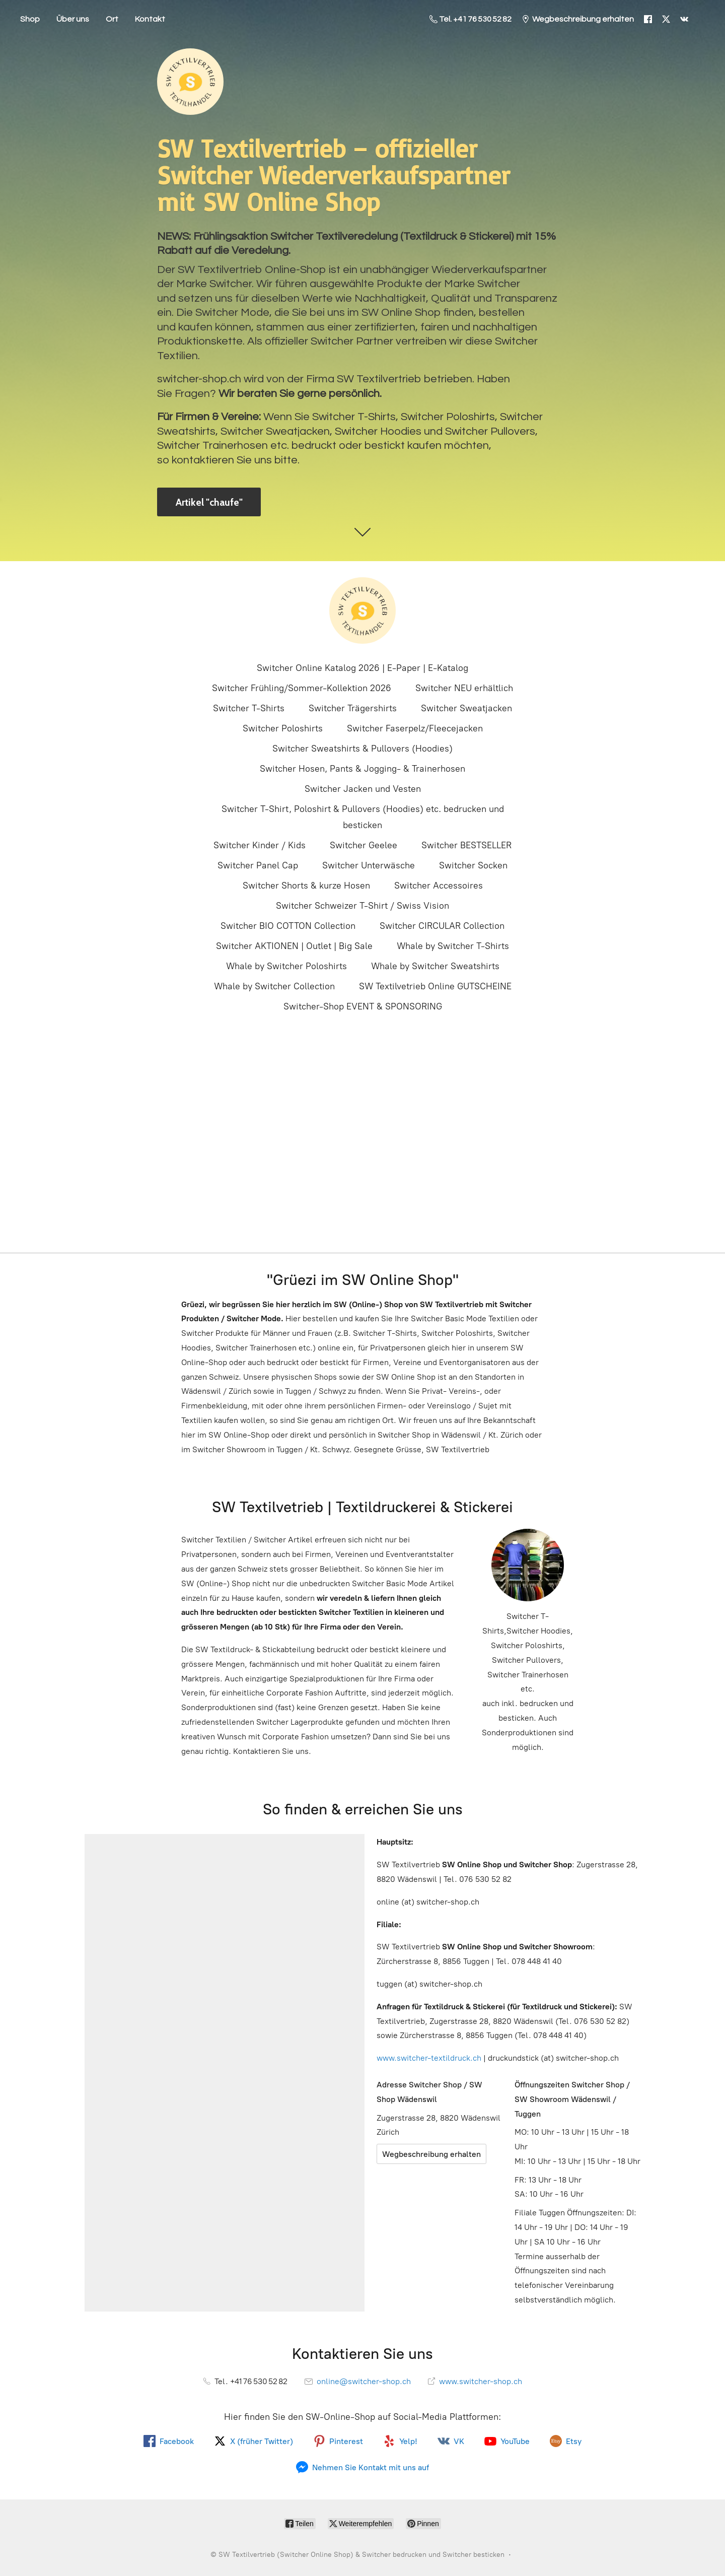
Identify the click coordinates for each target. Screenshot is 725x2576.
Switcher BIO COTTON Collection (288, 925)
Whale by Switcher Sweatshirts (435, 966)
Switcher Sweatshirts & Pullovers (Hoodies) (362, 748)
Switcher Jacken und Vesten (363, 788)
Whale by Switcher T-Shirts (453, 946)
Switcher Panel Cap (258, 865)
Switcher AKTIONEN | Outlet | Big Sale (294, 946)
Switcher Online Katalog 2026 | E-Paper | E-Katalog (362, 667)
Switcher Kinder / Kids (259, 845)
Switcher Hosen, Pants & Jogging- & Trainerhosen (362, 768)
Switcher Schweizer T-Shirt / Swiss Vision (362, 905)
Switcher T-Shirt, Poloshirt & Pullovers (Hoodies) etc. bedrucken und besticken (363, 817)
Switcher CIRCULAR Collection (442, 925)
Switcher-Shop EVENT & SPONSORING (362, 1006)
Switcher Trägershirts (353, 708)
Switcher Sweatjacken (466, 708)
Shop (30, 19)
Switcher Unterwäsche (368, 865)
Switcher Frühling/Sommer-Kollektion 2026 (301, 688)
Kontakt (150, 19)
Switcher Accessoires (438, 885)
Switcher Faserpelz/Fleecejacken (415, 728)
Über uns (72, 19)
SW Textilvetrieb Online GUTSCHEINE (435, 986)
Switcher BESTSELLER (466, 845)
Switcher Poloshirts (283, 728)
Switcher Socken (473, 865)
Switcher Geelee (363, 845)
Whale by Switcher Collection (274, 986)
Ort (112, 19)
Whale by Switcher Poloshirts (286, 966)
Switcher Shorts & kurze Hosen (306, 885)
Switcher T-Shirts (248, 708)
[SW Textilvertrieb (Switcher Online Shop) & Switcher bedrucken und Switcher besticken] (362, 610)
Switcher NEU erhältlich (464, 688)
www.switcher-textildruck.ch (429, 2058)
